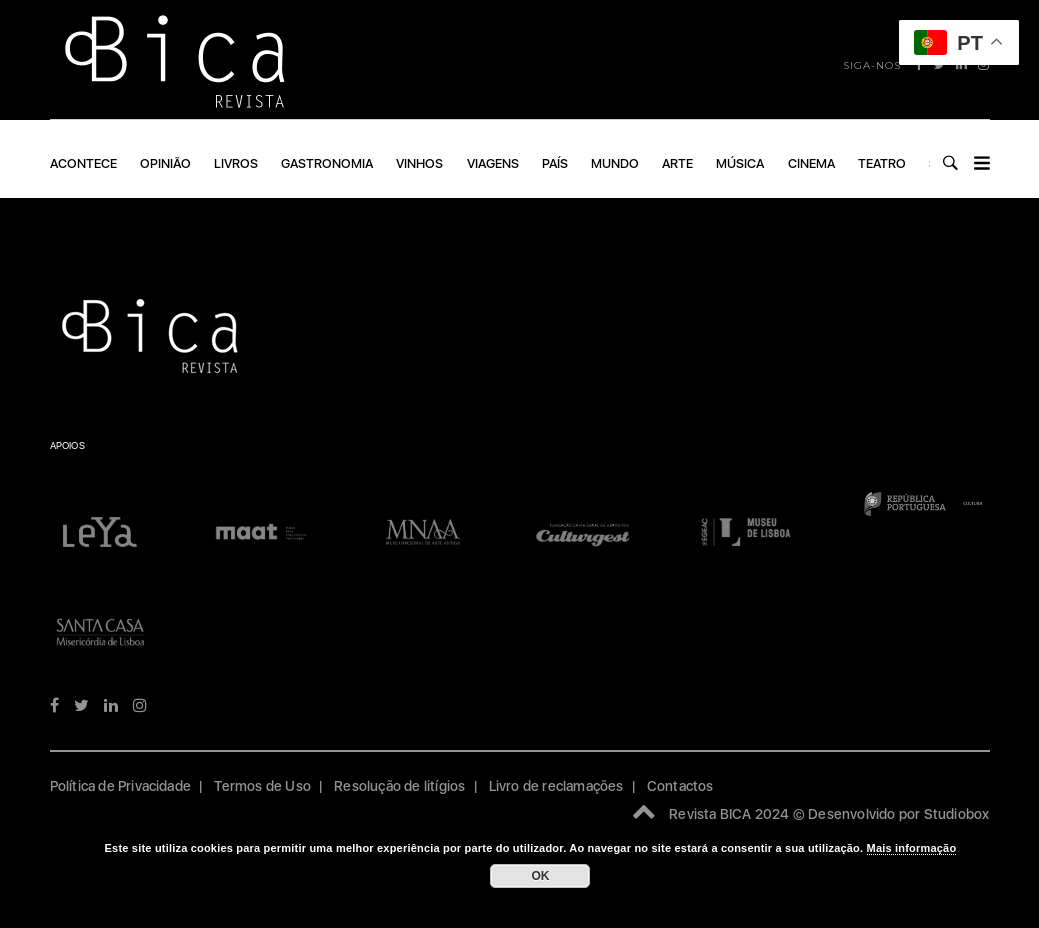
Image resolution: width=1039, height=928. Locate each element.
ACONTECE (83, 163)
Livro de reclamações (556, 786)
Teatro (882, 163)
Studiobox (957, 814)
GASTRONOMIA (327, 163)
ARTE (677, 163)
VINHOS (419, 163)
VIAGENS (493, 163)
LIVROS (236, 163)
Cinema (811, 163)
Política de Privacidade (121, 786)
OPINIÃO (165, 163)
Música (740, 163)
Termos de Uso (262, 786)
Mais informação (912, 848)
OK (540, 876)
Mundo (615, 163)
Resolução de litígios (399, 786)
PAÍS (555, 163)
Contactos (680, 786)
